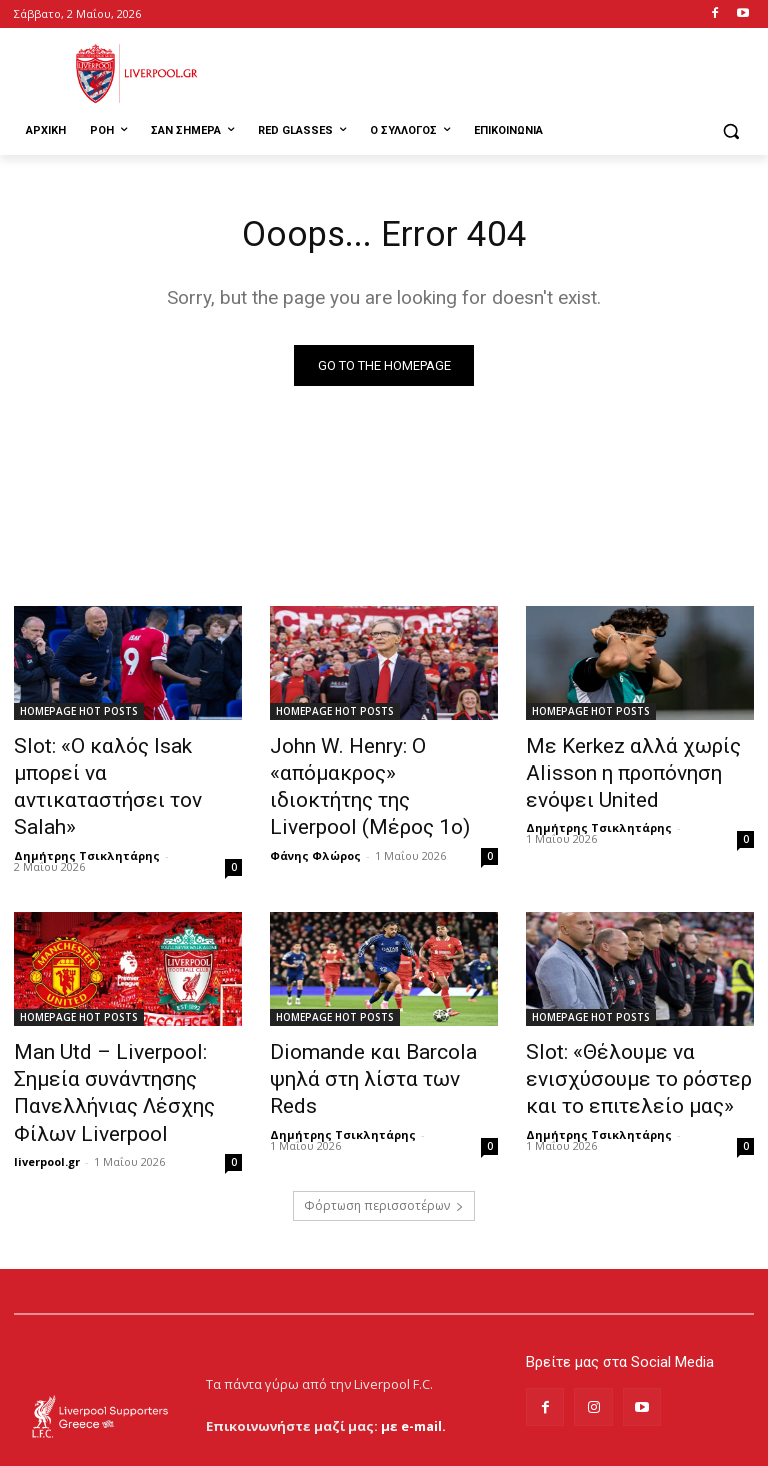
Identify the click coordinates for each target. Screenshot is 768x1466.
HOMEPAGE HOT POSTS (79, 715)
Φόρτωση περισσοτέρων (384, 1135)
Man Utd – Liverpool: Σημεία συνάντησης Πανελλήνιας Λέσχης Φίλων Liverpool (120, 1033)
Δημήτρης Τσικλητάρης (87, 794)
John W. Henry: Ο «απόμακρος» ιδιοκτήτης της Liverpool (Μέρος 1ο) (382, 770)
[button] (730, 131)
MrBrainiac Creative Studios (185, 1445)
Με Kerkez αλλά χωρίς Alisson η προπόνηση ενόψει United (635, 770)
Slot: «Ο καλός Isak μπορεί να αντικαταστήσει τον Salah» (126, 759)
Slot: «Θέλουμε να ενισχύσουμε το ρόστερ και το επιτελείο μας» (632, 1033)
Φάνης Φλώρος (315, 816)
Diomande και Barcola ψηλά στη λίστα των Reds (375, 1022)
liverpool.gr (47, 1080)
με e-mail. (413, 1355)
